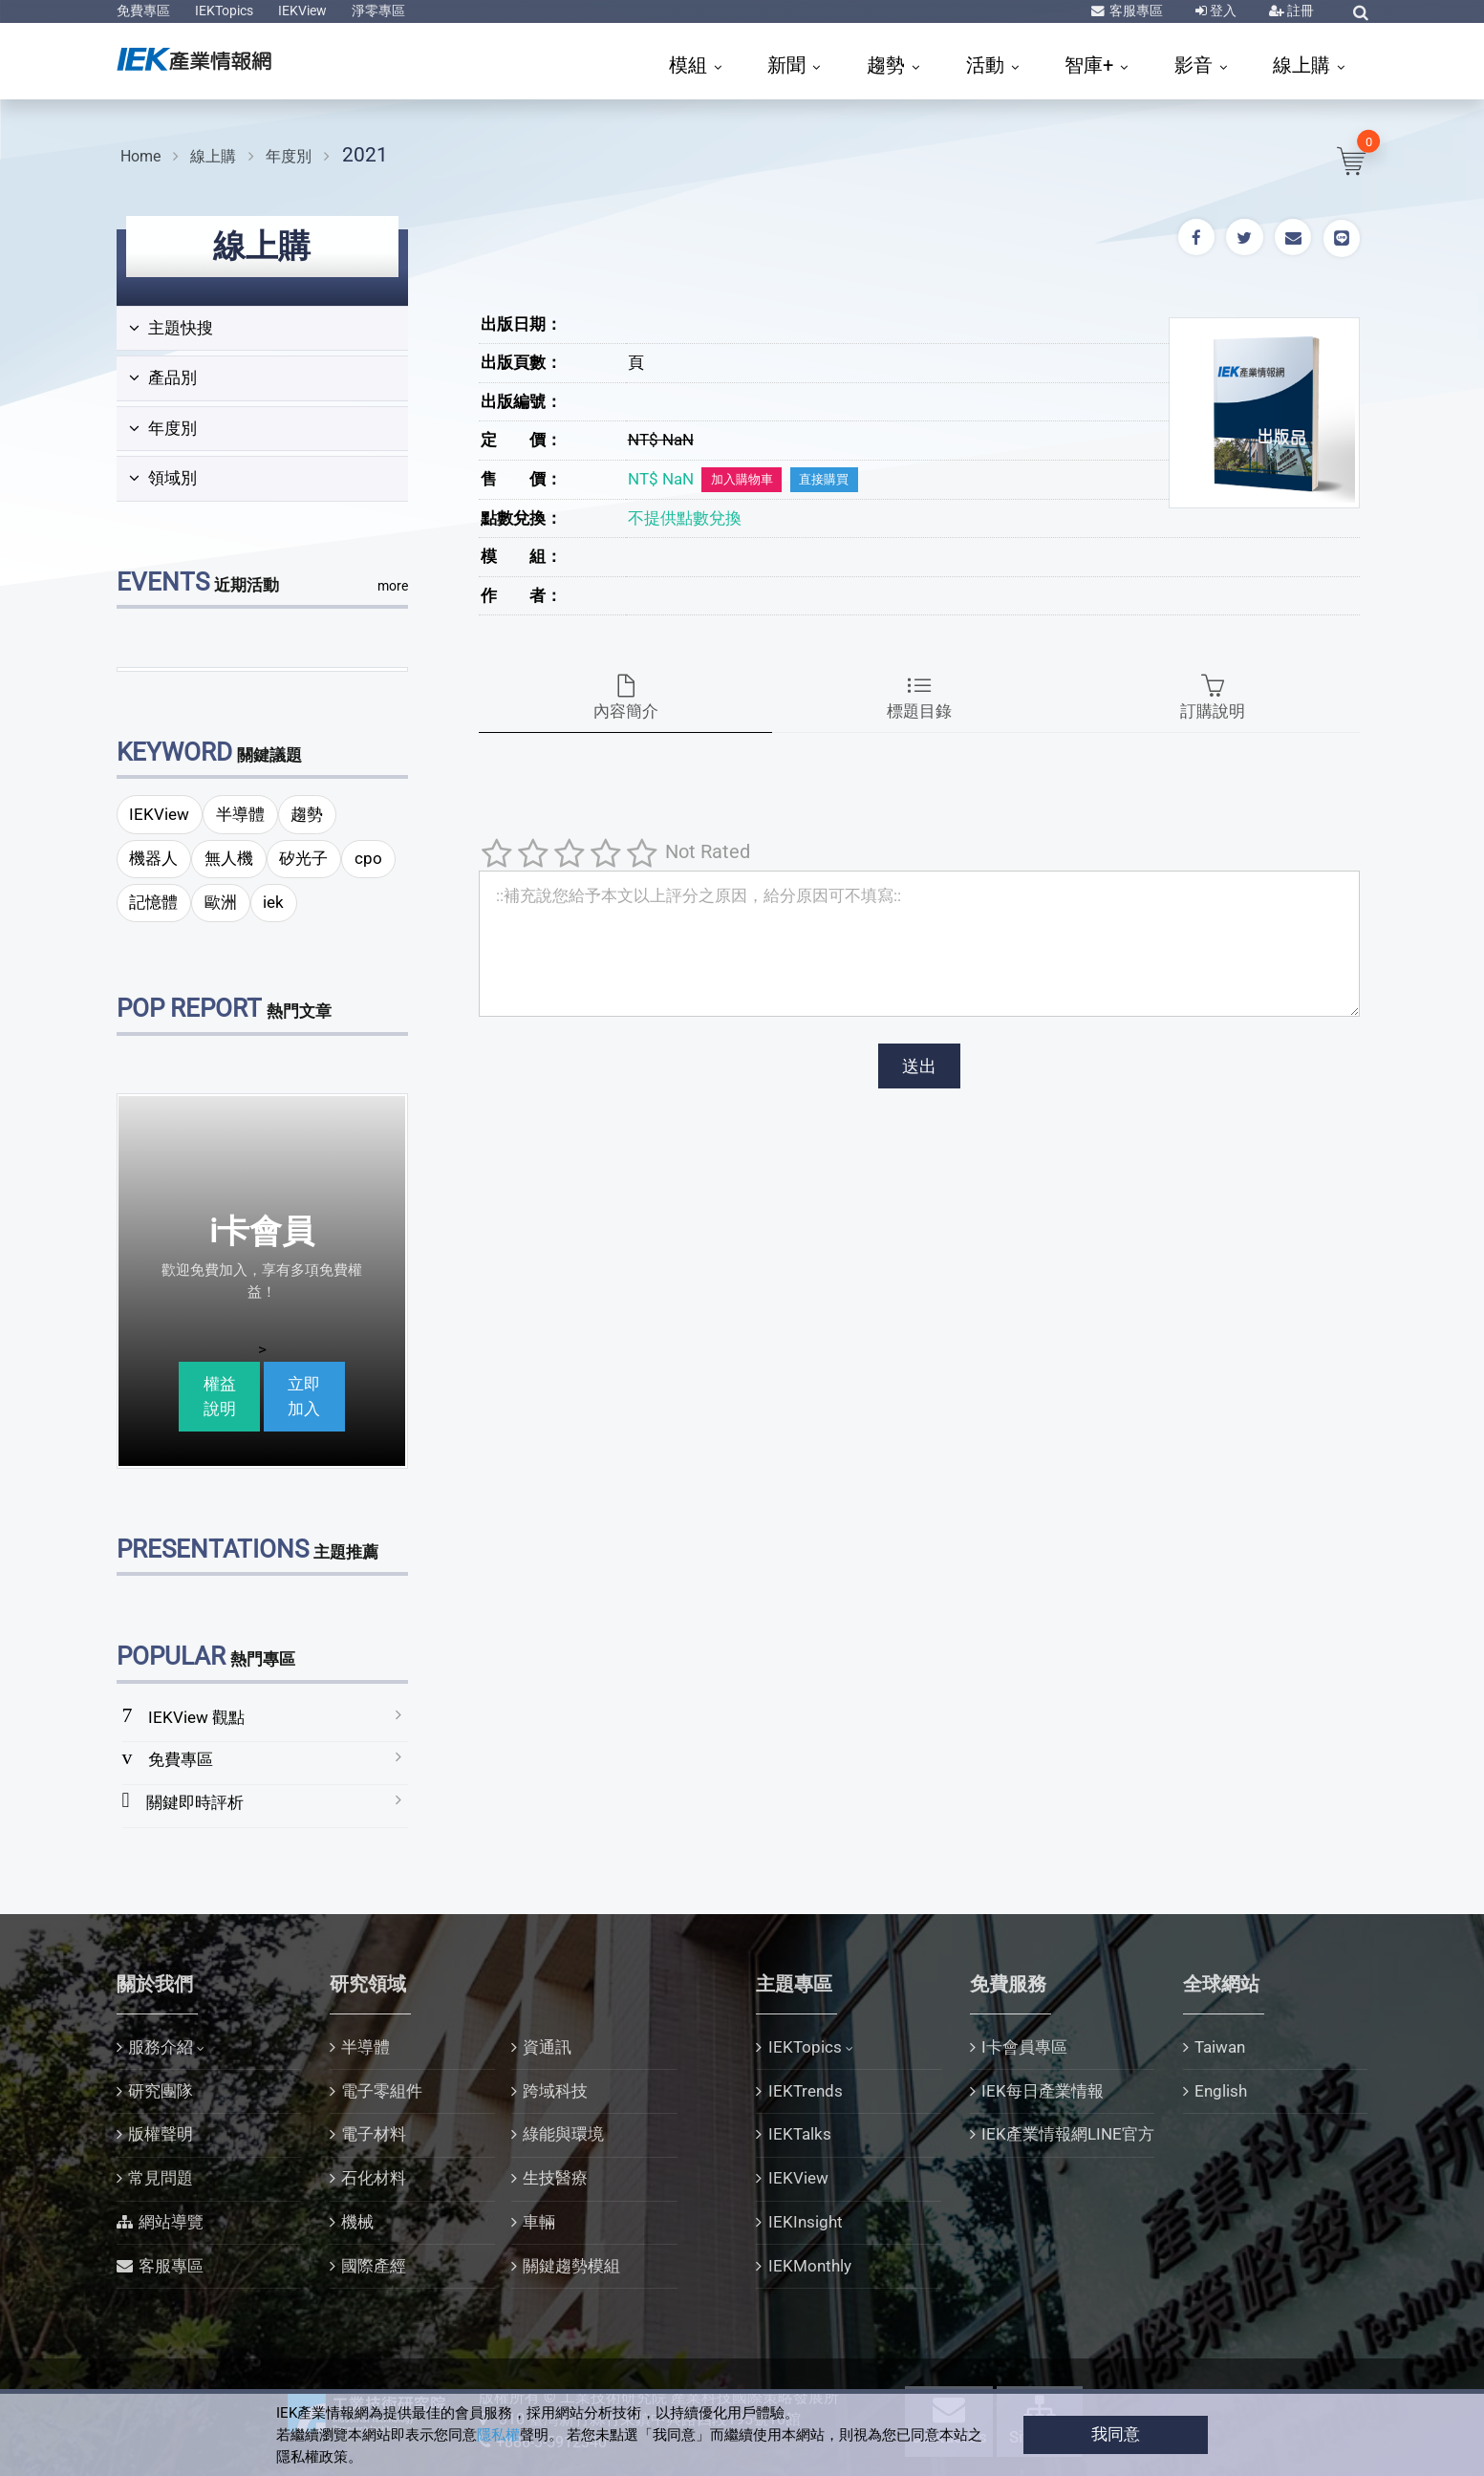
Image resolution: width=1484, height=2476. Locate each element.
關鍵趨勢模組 (571, 2265)
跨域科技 (555, 2090)
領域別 (163, 477)
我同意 (1115, 2434)
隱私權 (498, 2435)
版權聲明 (160, 2133)
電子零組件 (381, 2090)
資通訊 (547, 2046)
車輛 (539, 2221)
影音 (1195, 65)
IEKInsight (805, 2221)
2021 (365, 154)
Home (140, 156)
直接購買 (824, 479)
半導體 (240, 814)
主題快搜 (171, 327)
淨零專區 (378, 10)
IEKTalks (799, 2133)
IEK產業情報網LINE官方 (1067, 2133)
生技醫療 (555, 2177)
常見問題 (160, 2177)
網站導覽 (171, 2221)
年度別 (289, 156)
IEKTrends (805, 2090)
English (1220, 2090)
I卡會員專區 (1024, 2046)
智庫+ (1091, 65)
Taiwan (1219, 2046)
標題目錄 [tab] (918, 698)
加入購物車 (742, 479)
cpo (368, 858)
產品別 (163, 377)
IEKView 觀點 (196, 1717)
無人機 (228, 858)
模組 (690, 65)
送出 (919, 1066)
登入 (1222, 10)
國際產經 (373, 2265)
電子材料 (373, 2133)
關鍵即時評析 (195, 1802)
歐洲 (220, 902)
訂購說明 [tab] (1213, 698)
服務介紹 (160, 2046)
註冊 (1299, 10)
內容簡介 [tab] (625, 698)
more (392, 585)
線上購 (1304, 65)
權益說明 (220, 1396)
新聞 (788, 65)
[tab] (262, 329)
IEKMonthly (809, 2265)
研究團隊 (160, 2090)
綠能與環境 (563, 2133)
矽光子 (303, 858)
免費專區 (143, 10)
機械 (357, 2221)
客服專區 (1135, 10)
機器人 (153, 858)
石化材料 (373, 2177)
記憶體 (153, 902)
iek (273, 902)
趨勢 (888, 65)
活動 (987, 65)
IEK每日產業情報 (1042, 2090)
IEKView (302, 10)
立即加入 (304, 1396)
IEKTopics (224, 10)
